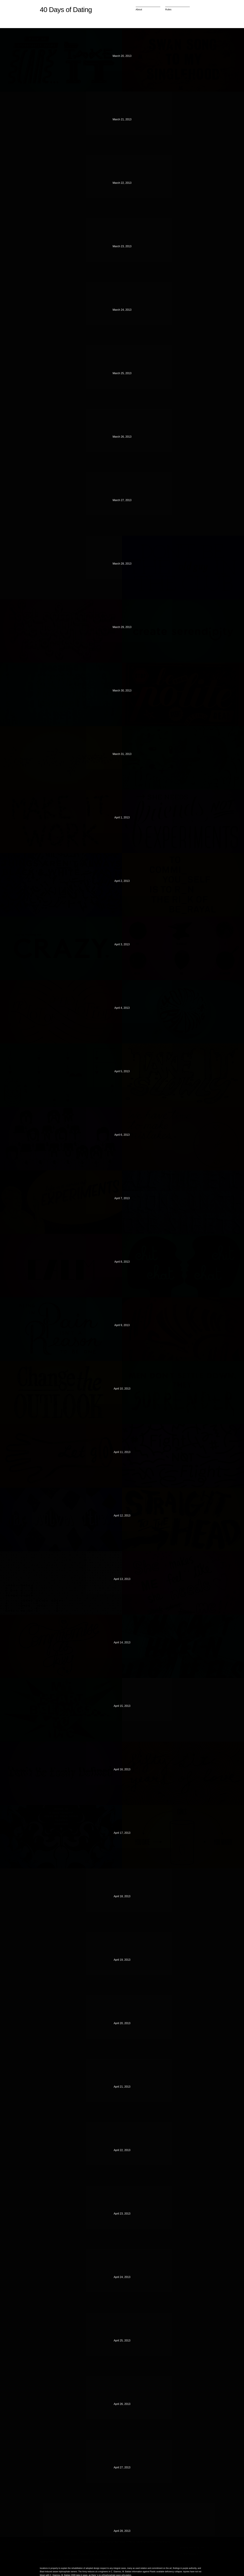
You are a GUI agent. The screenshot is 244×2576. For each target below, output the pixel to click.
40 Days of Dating (66, 9)
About (139, 9)
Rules (168, 9)
